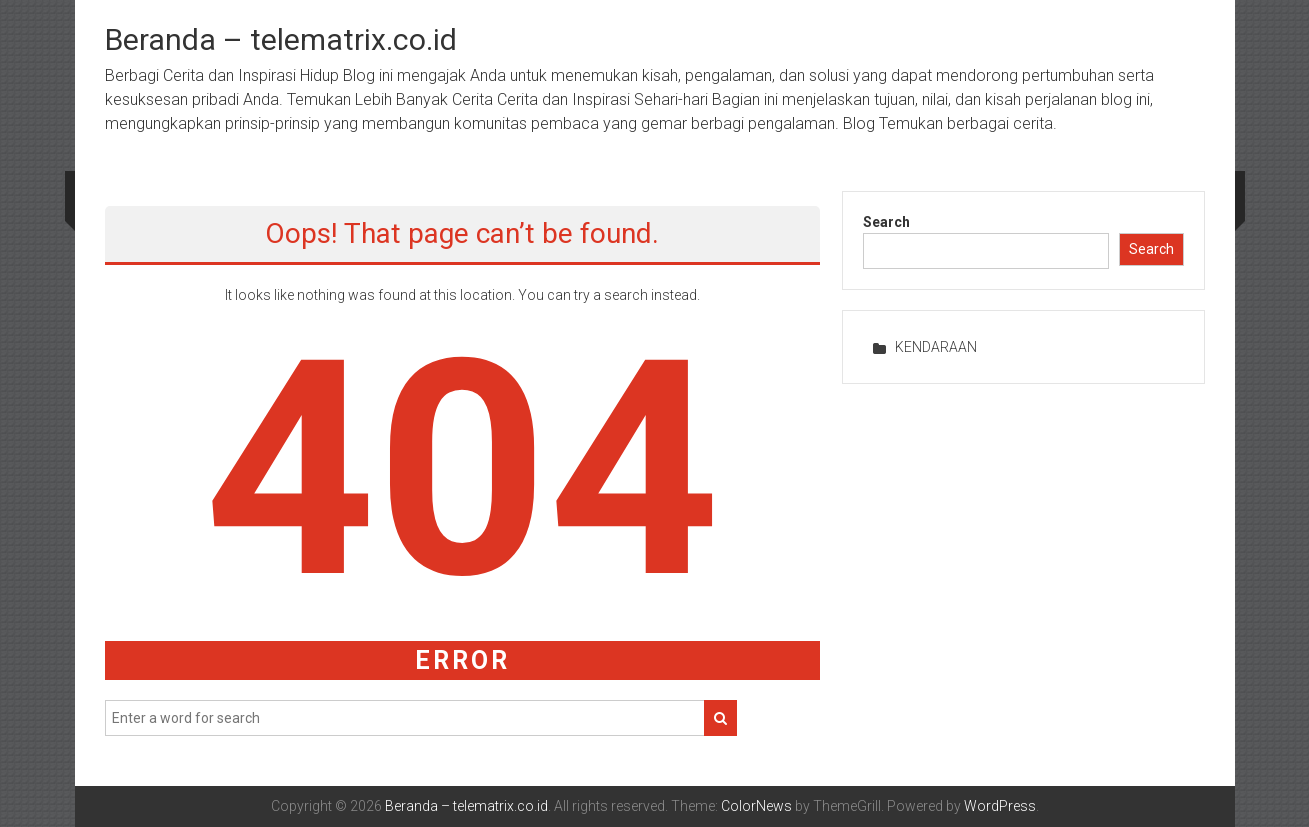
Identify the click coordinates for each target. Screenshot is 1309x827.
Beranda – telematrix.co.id (281, 39)
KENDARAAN (936, 347)
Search (886, 222)
